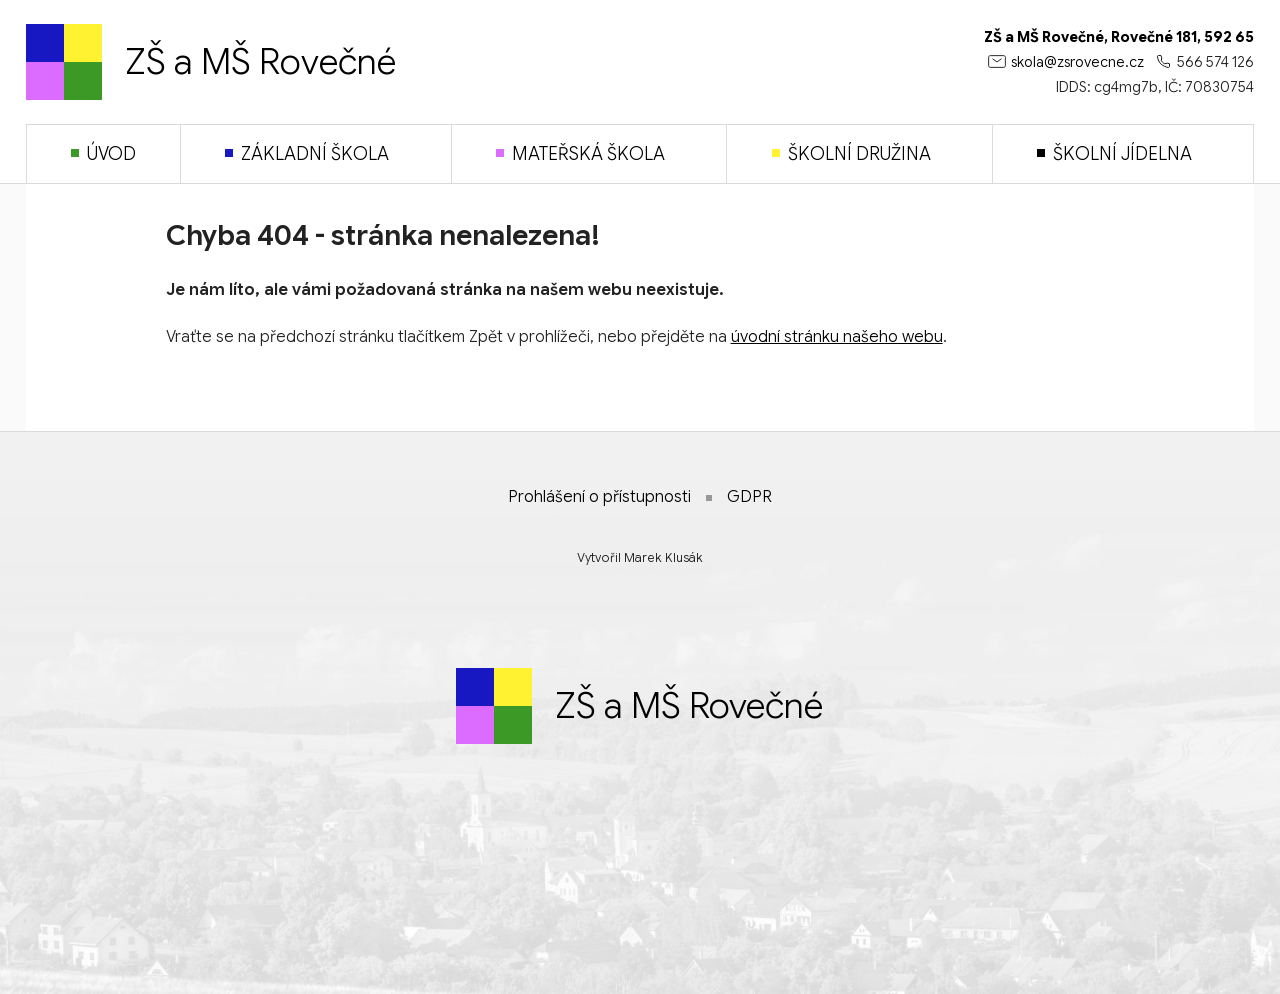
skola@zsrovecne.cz (1077, 62)
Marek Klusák (663, 557)
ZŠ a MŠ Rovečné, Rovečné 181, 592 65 (1119, 37)
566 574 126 (1215, 62)
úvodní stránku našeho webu (837, 337)
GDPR (749, 497)
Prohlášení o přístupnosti (599, 497)
